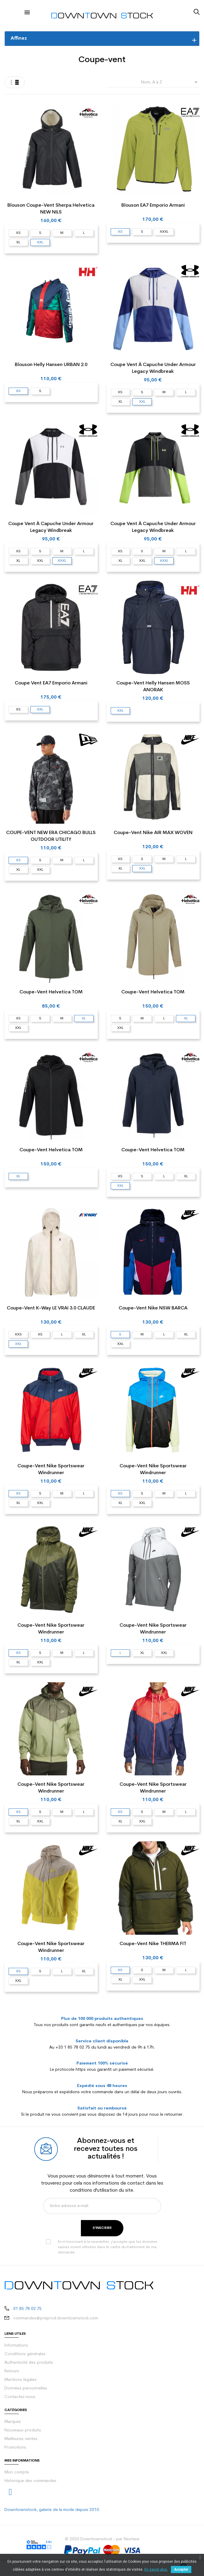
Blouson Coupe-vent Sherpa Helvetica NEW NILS (50, 209)
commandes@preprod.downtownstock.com (55, 2318)
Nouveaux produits (22, 2430)
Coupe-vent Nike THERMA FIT (153, 1944)
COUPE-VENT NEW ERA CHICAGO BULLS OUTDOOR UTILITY (51, 836)
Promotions (15, 2447)
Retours (11, 2371)
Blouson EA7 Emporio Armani (153, 205)
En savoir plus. (156, 2569)
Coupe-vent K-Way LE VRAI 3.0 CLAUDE (51, 1308)
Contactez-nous (19, 2397)
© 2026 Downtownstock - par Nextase (102, 2539)
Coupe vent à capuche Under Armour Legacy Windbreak (153, 368)
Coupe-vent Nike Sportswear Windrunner (50, 1469)
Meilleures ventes (20, 2439)
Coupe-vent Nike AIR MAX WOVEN (153, 832)
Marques (12, 2422)
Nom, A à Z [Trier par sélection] (170, 82)
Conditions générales (24, 2354)
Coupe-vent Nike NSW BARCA (153, 1308)
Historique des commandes (30, 2481)
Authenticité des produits (28, 2362)
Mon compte (16, 2472)
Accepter (181, 2569)
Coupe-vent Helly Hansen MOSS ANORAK (153, 686)
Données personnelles (25, 2388)
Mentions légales (20, 2380)
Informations (16, 2345)
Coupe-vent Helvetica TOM (51, 992)
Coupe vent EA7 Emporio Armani (51, 683)
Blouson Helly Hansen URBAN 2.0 (51, 364)
